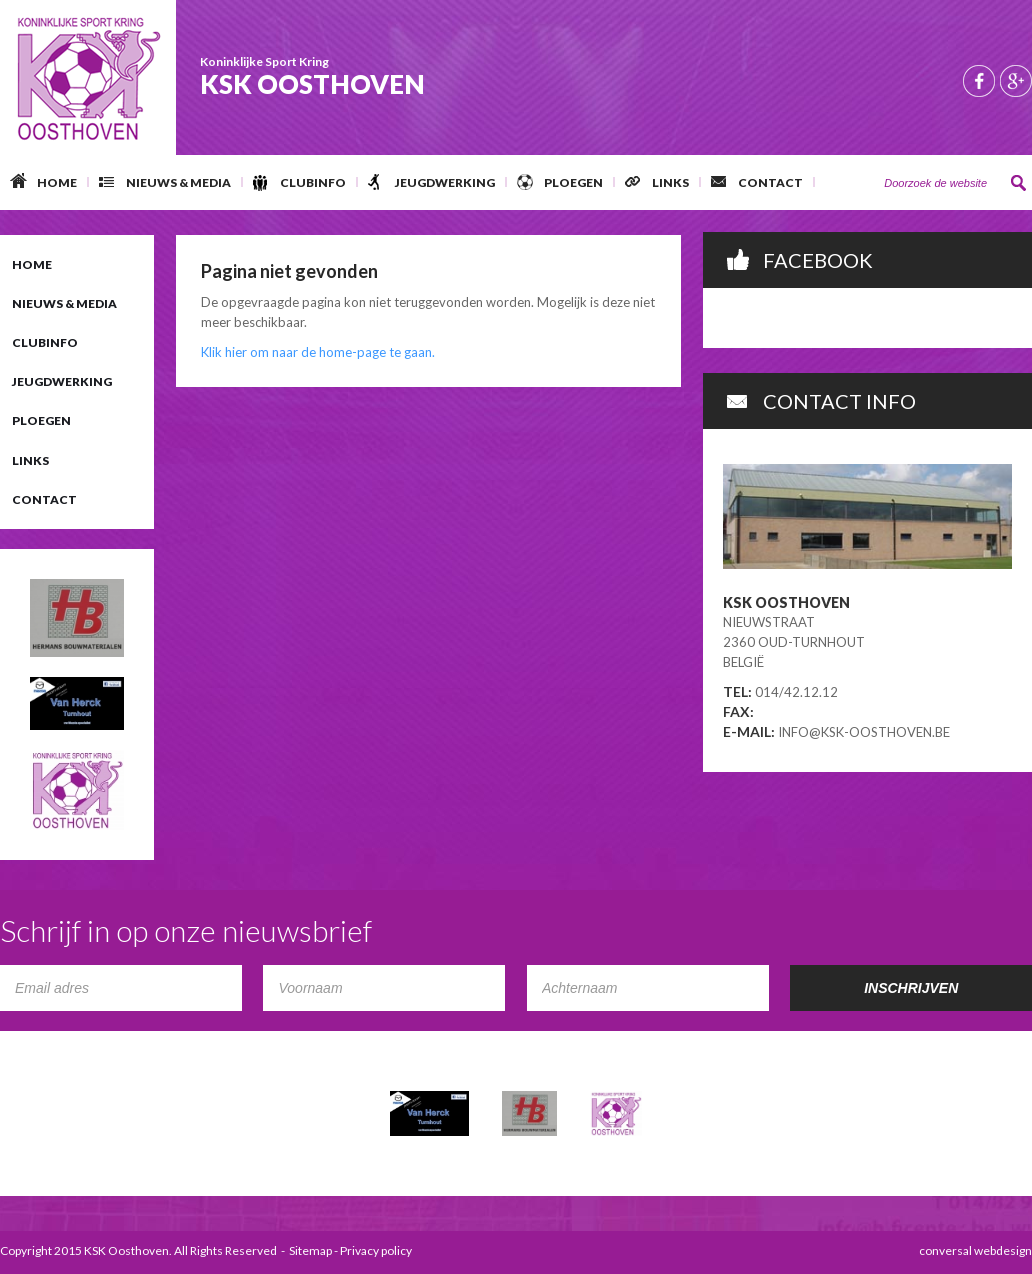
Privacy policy (376, 1250)
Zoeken (1019, 183)
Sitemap (310, 1250)
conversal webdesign (975, 1250)
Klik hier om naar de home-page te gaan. (318, 352)
